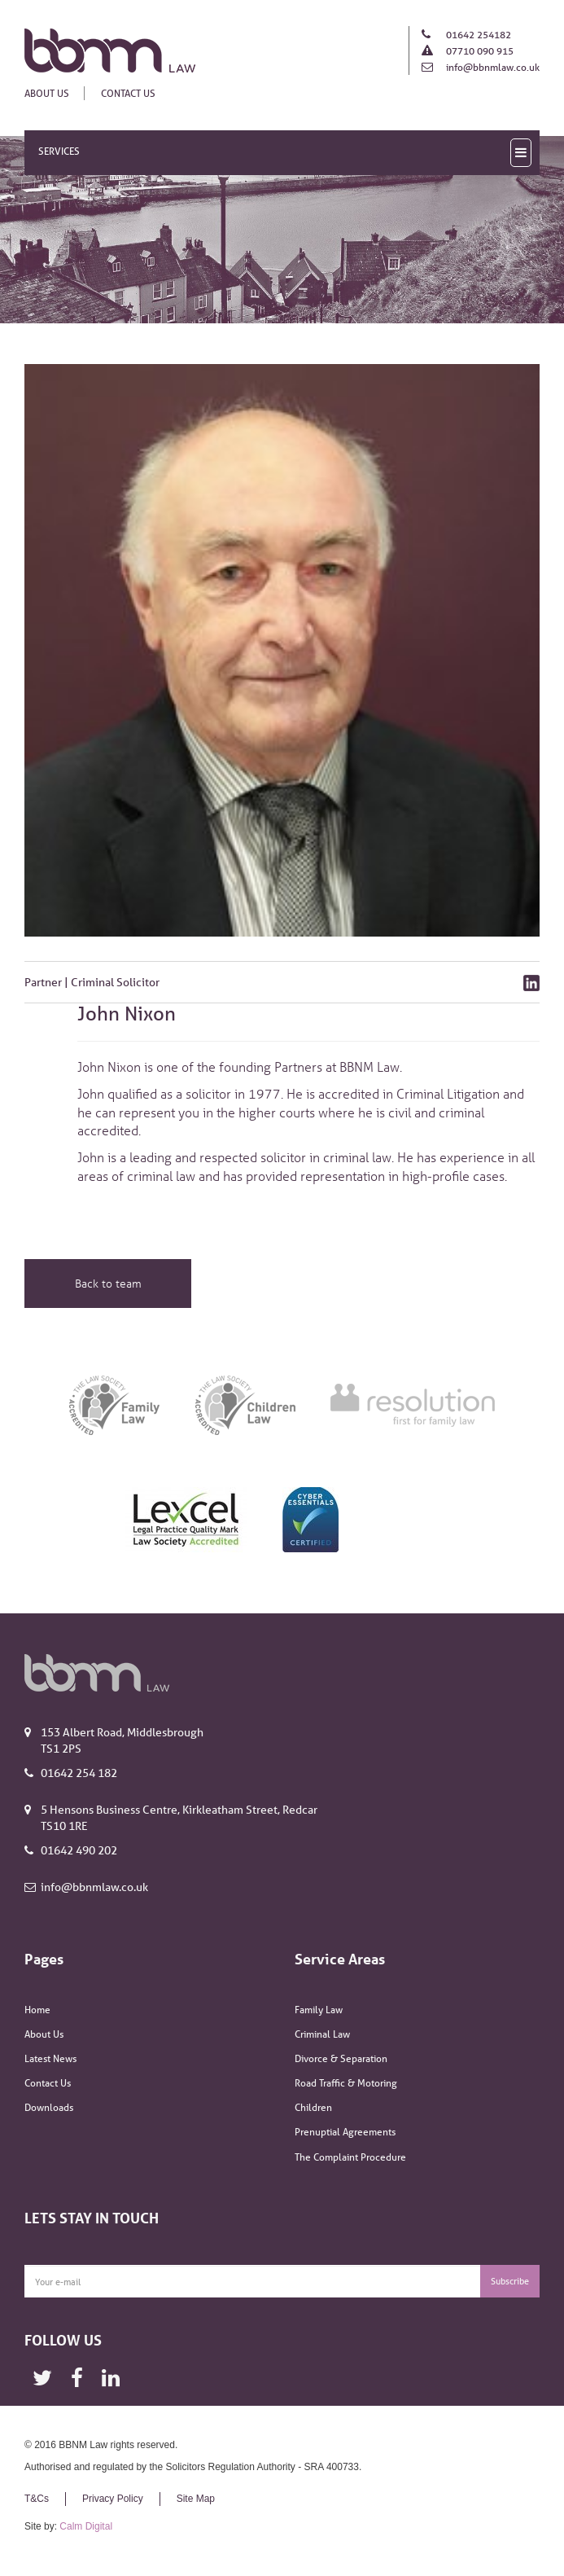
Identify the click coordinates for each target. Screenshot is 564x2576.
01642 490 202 (79, 1850)
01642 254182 (477, 35)
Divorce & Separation (341, 2058)
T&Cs (36, 2498)
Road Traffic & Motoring (346, 2083)
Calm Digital (85, 2526)
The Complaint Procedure (350, 2157)
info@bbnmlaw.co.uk (492, 67)
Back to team (108, 1283)
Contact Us (128, 93)
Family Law (319, 2009)
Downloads (48, 2107)
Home (37, 2009)
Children (313, 2107)
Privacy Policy (112, 2498)
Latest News (50, 2058)
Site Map (196, 2498)
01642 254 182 (79, 1773)
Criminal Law (322, 2034)
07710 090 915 (479, 51)
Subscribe (510, 2281)
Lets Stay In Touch (91, 2218)
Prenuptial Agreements (345, 2132)
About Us (46, 93)
